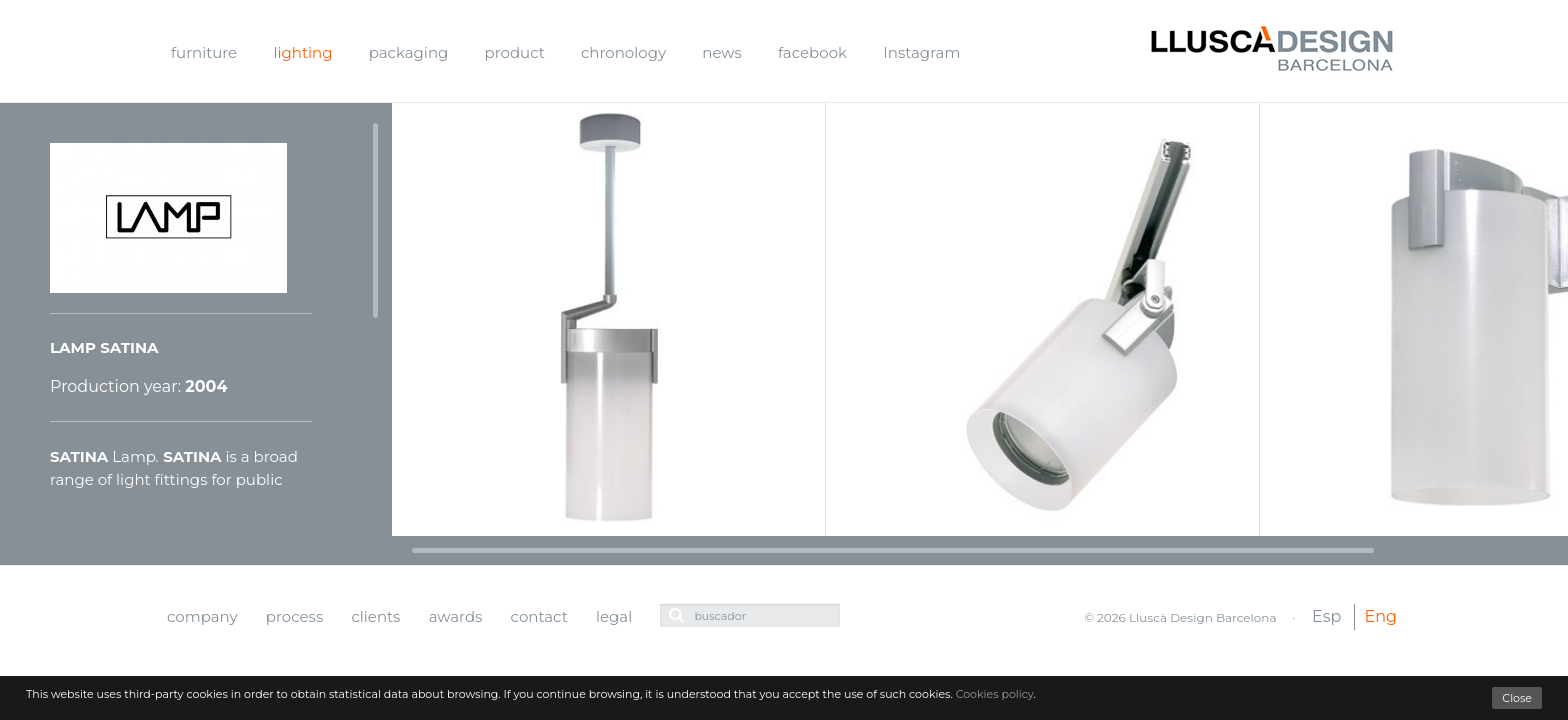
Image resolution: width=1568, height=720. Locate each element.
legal (614, 616)
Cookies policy (995, 694)
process (294, 616)
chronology (623, 52)
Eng (1381, 616)
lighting (302, 52)
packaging (409, 52)
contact (539, 616)
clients (375, 616)
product (515, 52)
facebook (812, 52)
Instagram (921, 52)
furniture (204, 52)
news (721, 52)
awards (456, 616)
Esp (1326, 616)
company (202, 616)
